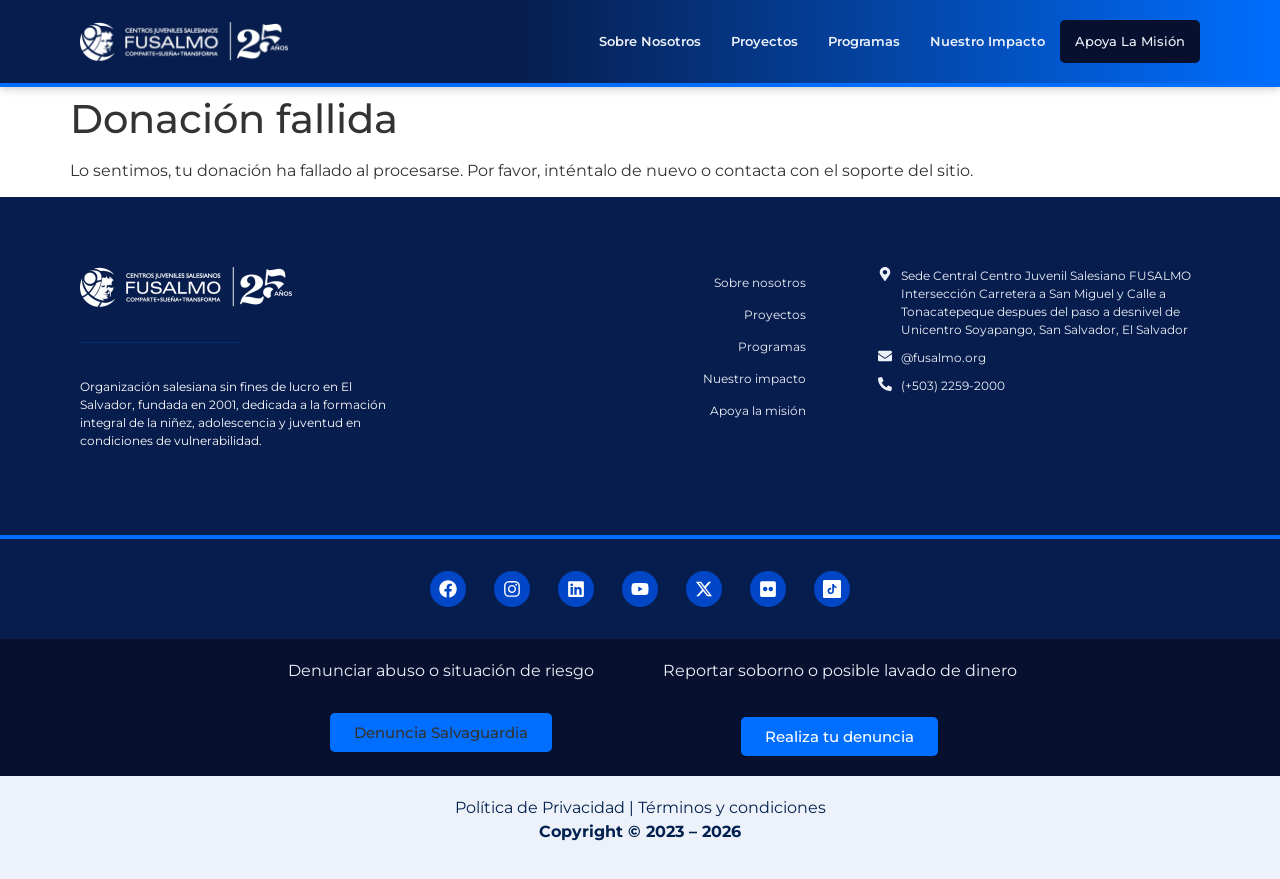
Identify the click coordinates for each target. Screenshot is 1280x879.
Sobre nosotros (650, 41)
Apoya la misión (1130, 41)
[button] (441, 732)
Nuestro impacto (987, 41)
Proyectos (764, 41)
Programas (864, 41)
